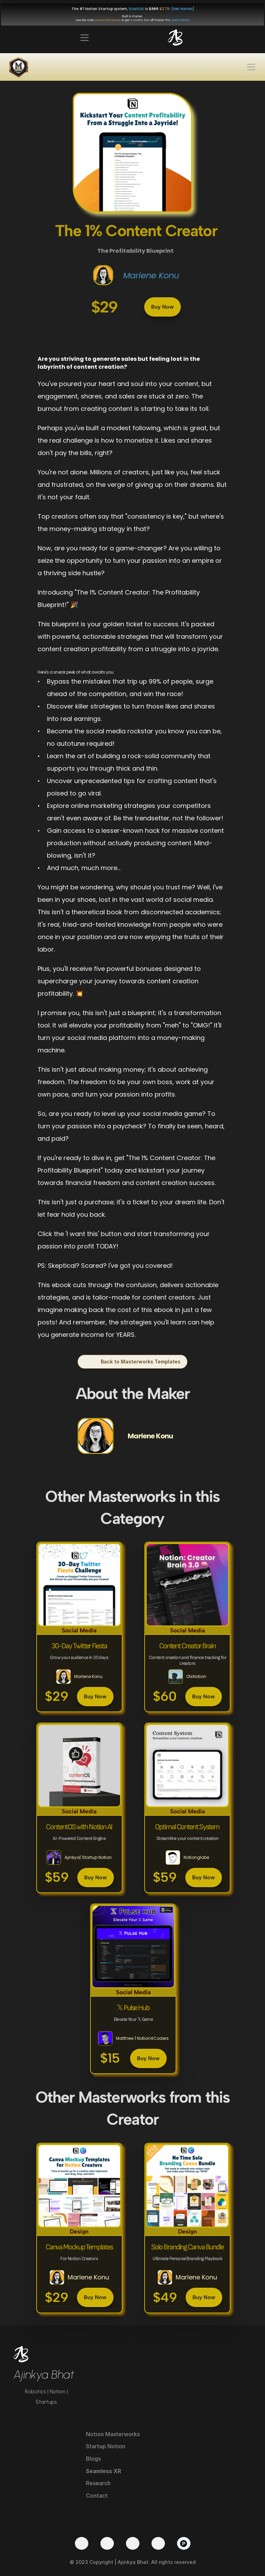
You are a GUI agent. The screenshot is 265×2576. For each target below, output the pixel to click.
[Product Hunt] (183, 2543)
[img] (175, 37)
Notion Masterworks (113, 2434)
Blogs (93, 2458)
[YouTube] (107, 2543)
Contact (97, 2495)
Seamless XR (103, 2471)
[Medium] (158, 2543)
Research (98, 2483)
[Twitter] (81, 2543)
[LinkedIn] (132, 2543)
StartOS (136, 9)
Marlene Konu (151, 275)
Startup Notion (105, 2446)
